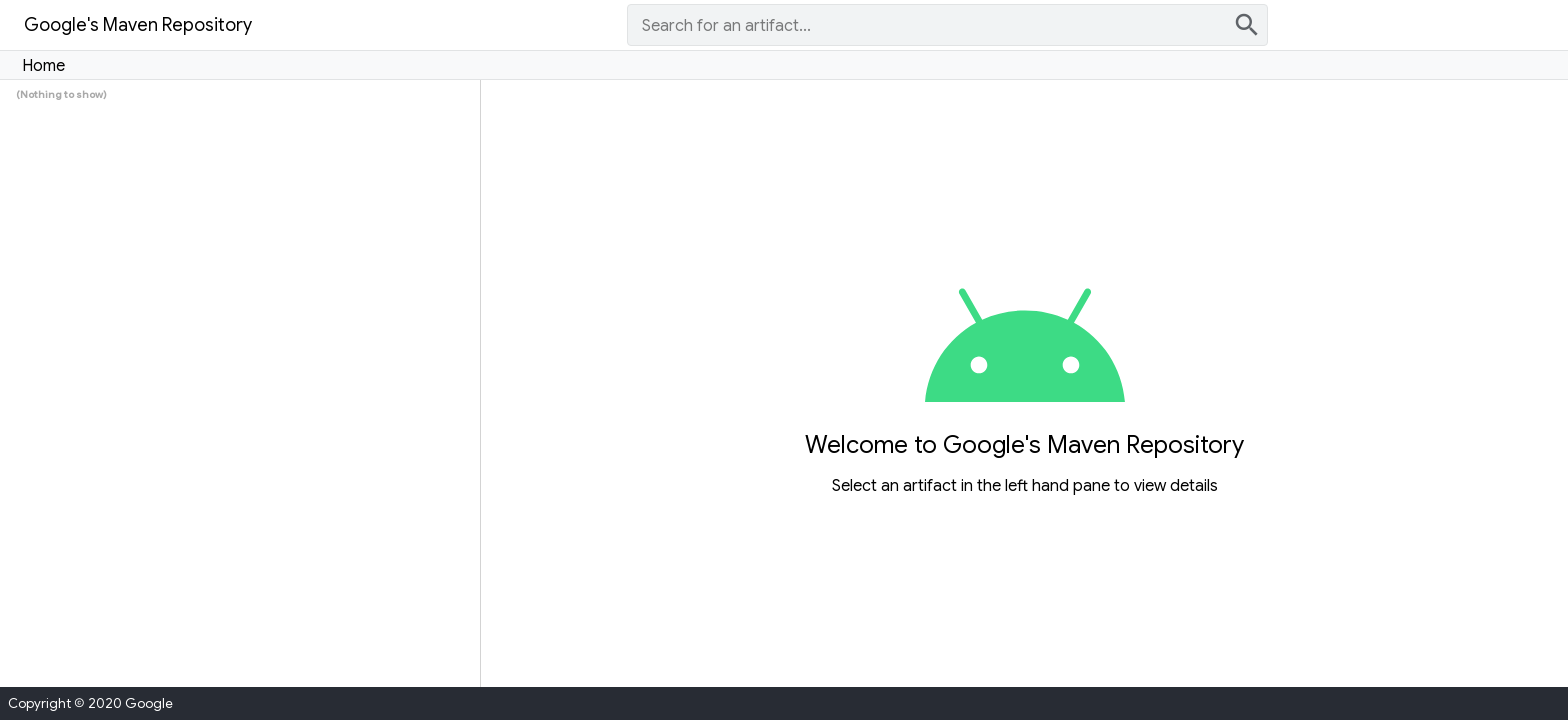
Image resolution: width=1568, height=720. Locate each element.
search (1247, 25)
